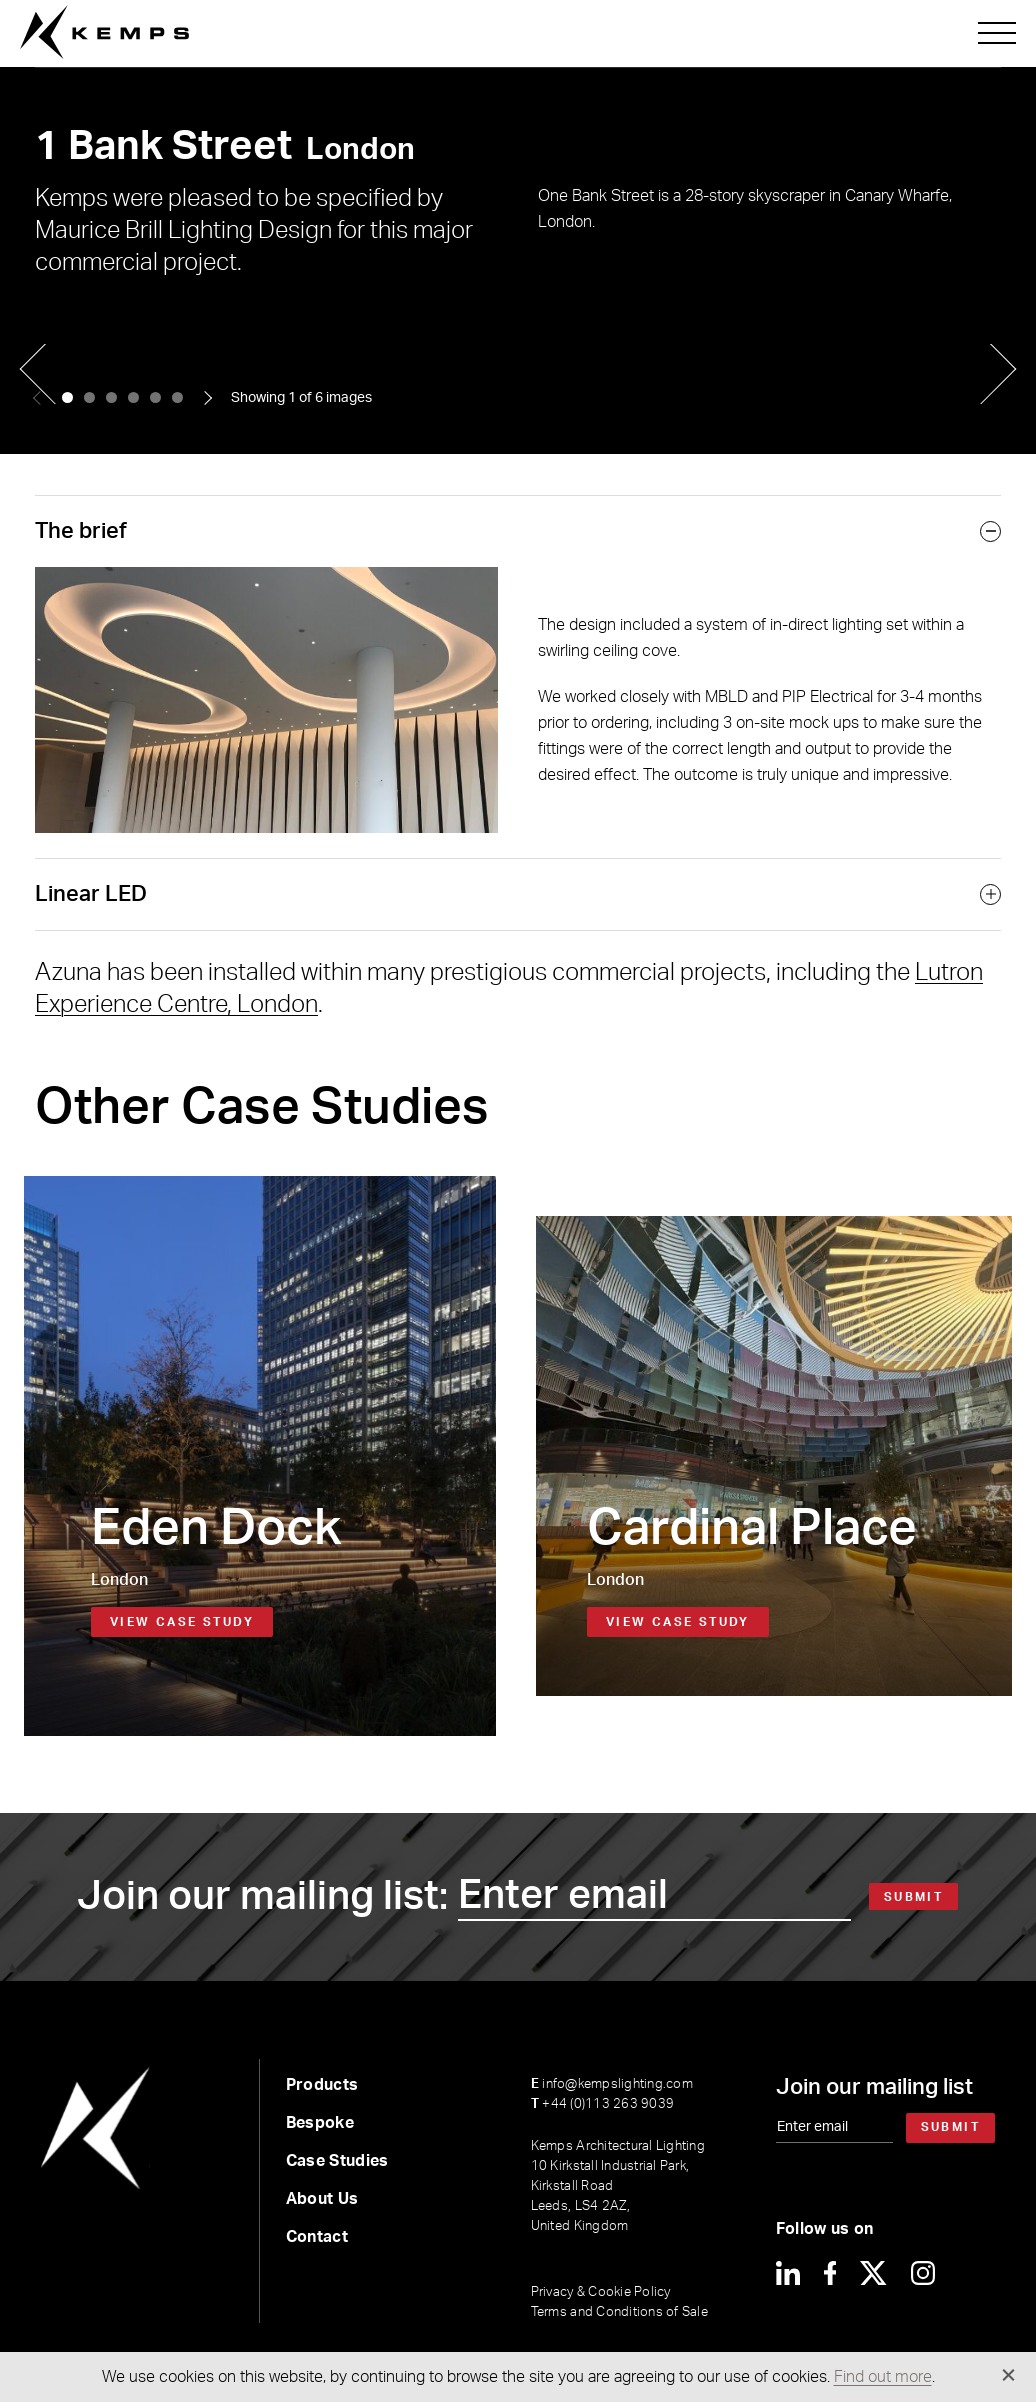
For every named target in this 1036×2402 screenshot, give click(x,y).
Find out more (883, 2377)
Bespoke (320, 2123)
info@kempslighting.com (612, 2084)
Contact (317, 2237)
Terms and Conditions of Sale (619, 2312)
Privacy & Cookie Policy (601, 2292)
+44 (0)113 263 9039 (602, 2104)
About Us (322, 2199)
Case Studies (337, 2161)
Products (322, 2085)
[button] (67, 397)
